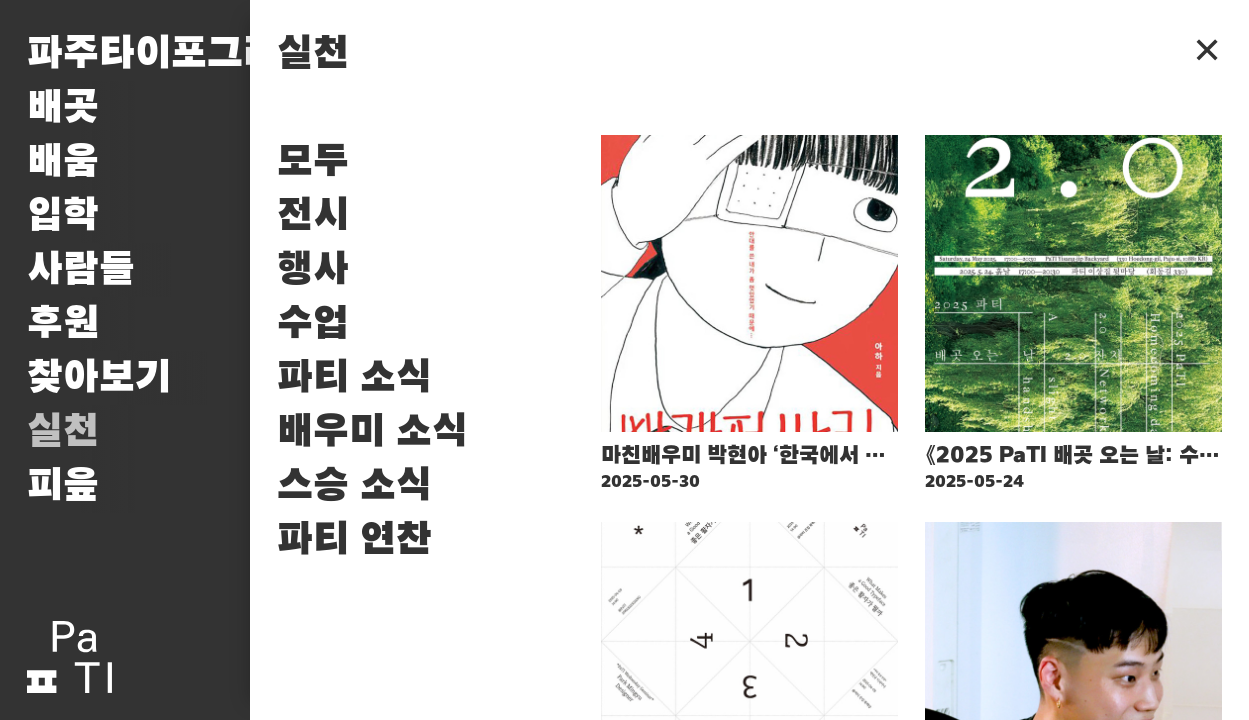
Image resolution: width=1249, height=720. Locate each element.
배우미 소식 (372, 432)
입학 (63, 216)
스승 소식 (354, 486)
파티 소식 (354, 378)
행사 (313, 270)
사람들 (81, 270)
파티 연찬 (354, 540)
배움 (63, 162)
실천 (63, 432)
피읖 (63, 486)
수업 (313, 324)
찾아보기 (99, 378)
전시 (313, 216)
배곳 (63, 108)
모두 (313, 162)
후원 (63, 324)
